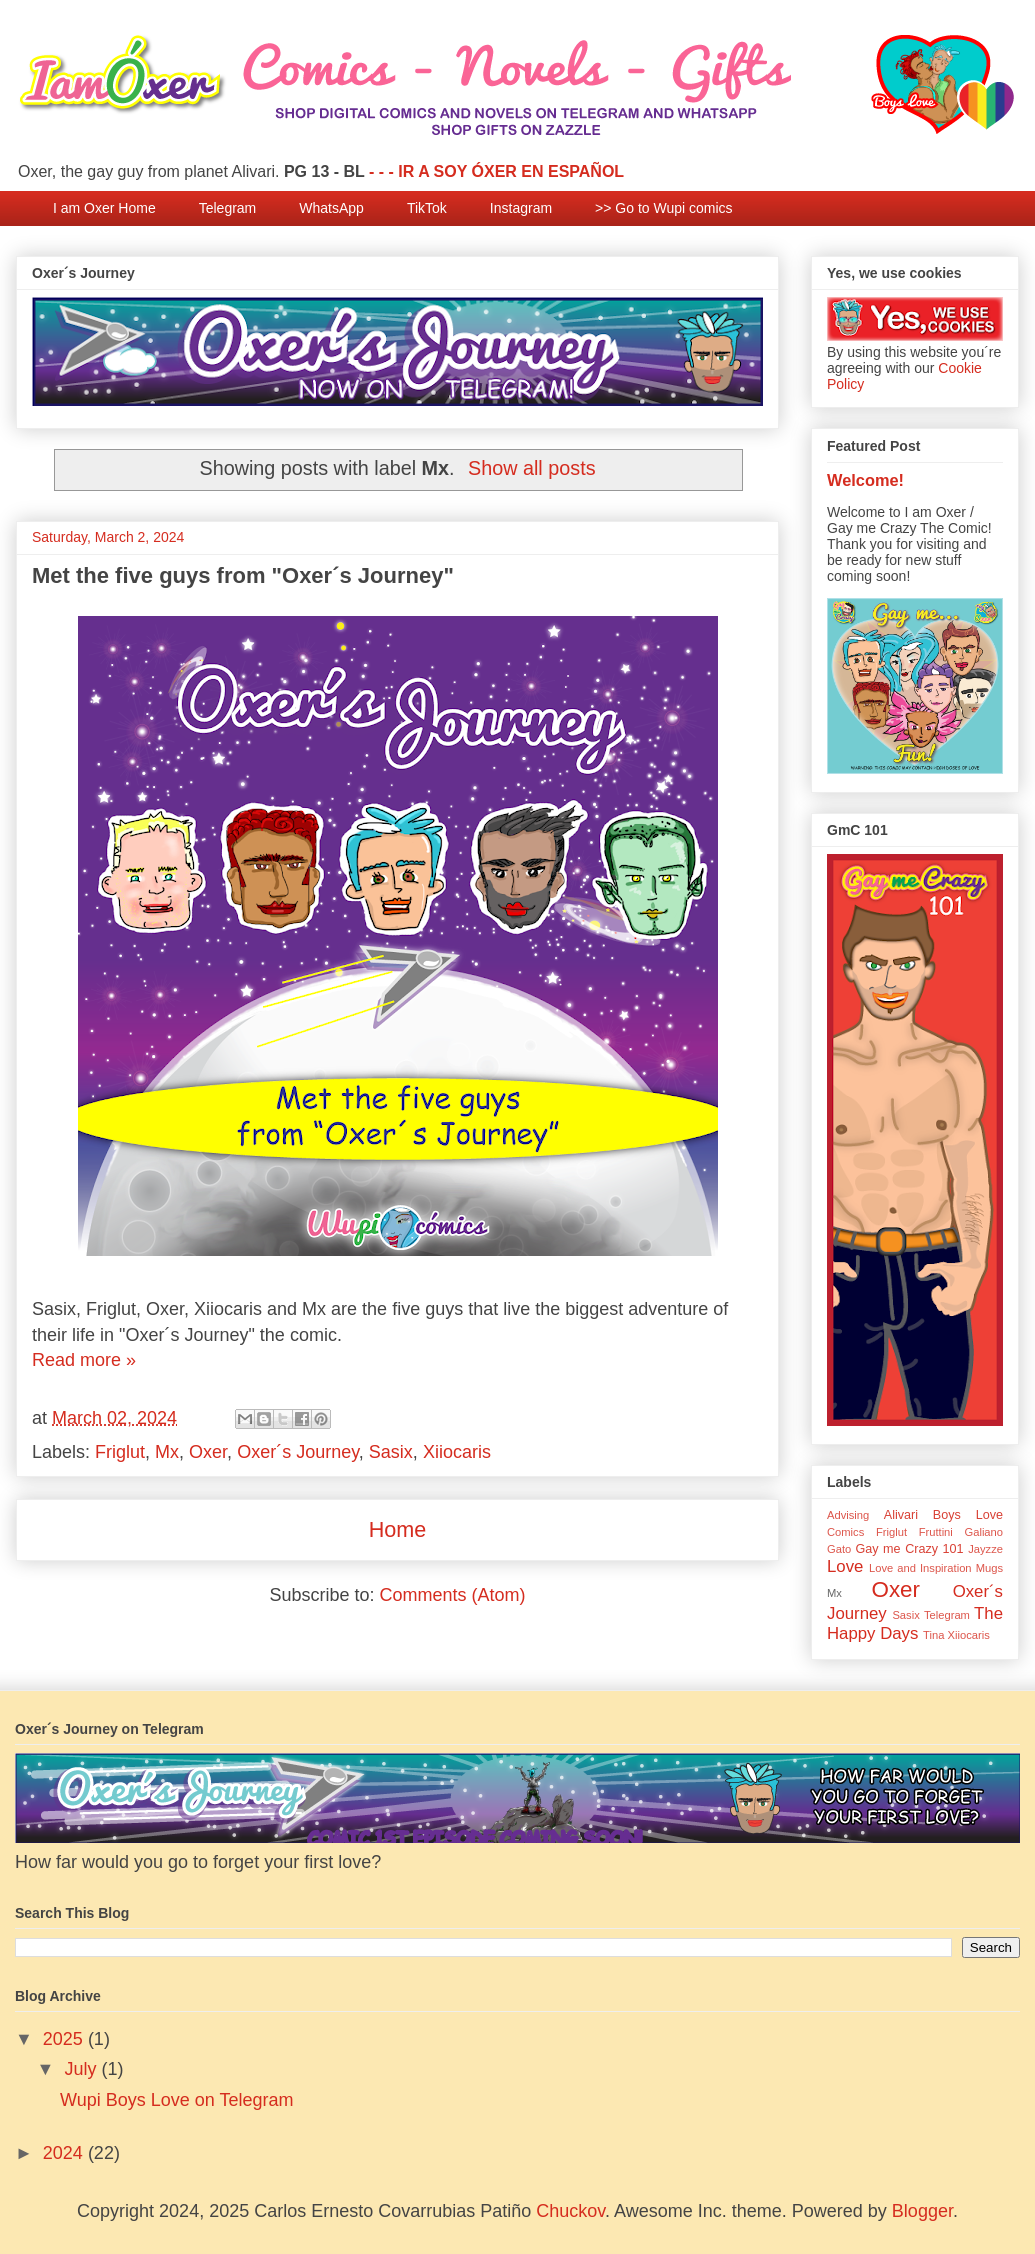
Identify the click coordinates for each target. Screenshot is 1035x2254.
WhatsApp (331, 208)
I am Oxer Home (104, 208)
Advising (848, 1515)
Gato (839, 1549)
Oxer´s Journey (298, 1452)
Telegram (228, 208)
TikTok (427, 208)
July (82, 2069)
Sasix (391, 1452)
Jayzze (985, 1549)
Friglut (120, 1452)
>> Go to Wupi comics (663, 208)
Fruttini (936, 1532)
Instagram (521, 208)
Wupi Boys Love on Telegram (176, 2100)
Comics (845, 1532)
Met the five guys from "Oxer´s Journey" (243, 575)
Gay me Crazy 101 (909, 1549)
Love (845, 1566)
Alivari (901, 1515)
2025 (65, 2039)
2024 (65, 2153)
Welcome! (865, 480)
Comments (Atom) (453, 1595)
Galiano (983, 1532)
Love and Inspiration (920, 1568)
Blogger (922, 2211)
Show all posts (532, 468)
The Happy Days (915, 1623)
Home (398, 1529)
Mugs (989, 1568)
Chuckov (570, 2211)
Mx (167, 1452)
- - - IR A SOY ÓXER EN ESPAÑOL (496, 171)
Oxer (208, 1452)
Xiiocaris (457, 1452)
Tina (933, 1635)
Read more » (84, 1360)
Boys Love (968, 1515)
